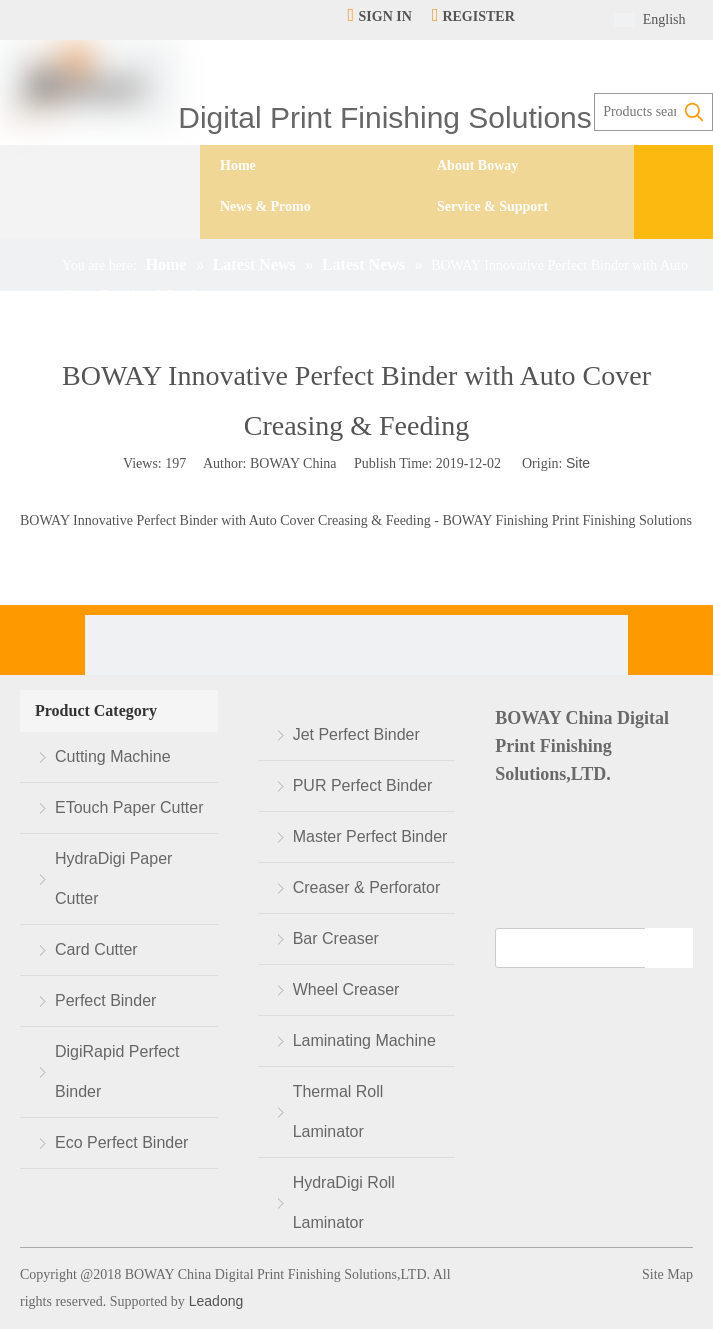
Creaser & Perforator (367, 887)
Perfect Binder (105, 1000)
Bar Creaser (336, 938)
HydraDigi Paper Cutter (113, 878)
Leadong (214, 1301)
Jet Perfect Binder (356, 734)
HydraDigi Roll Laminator (344, 1202)
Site (578, 463)
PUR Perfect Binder (363, 785)
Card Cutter (96, 949)
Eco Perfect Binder (121, 1142)
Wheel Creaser (346, 989)
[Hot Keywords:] (694, 112)
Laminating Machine (364, 1040)
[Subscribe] (669, 948)
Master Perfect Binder (370, 836)
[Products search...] (635, 112)
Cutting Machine (113, 756)
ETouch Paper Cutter (129, 807)
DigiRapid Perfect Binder (117, 1071)
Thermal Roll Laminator (338, 1111)
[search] (580, 948)
